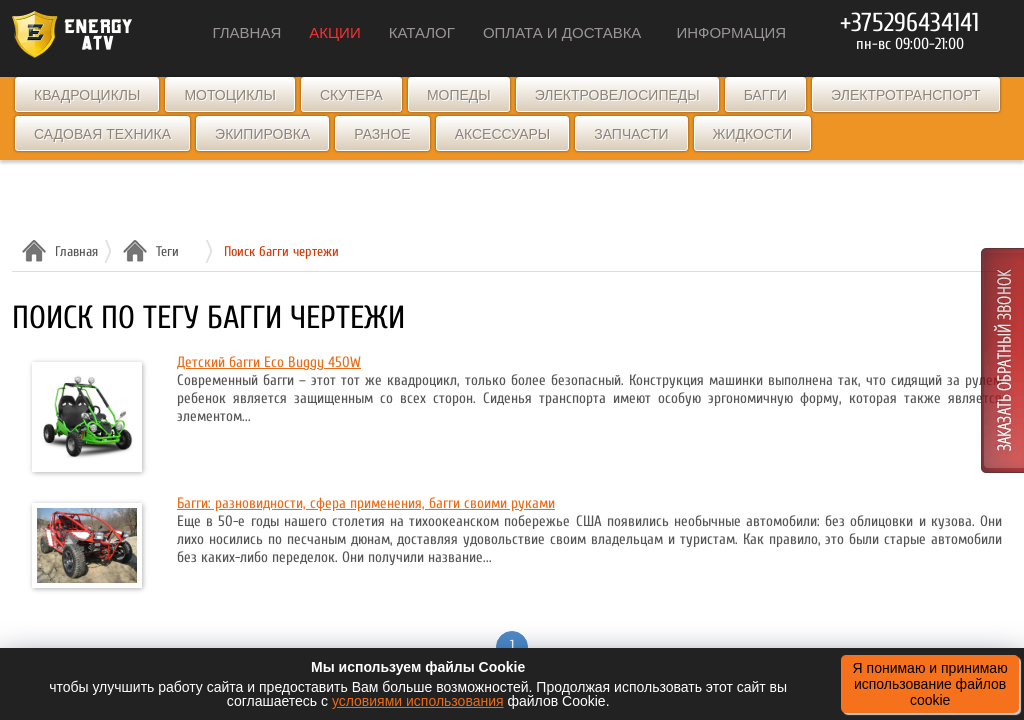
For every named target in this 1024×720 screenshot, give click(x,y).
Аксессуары (503, 134)
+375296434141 (909, 23)
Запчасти (631, 134)
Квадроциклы (87, 95)
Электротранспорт (905, 95)
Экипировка (262, 134)
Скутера (351, 95)
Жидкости (753, 134)
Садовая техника (102, 134)
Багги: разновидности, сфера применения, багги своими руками (366, 503)
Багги (765, 95)
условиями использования (418, 701)
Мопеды (459, 95)
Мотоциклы (230, 95)
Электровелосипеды (617, 95)
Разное (382, 134)
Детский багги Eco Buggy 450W (269, 362)
